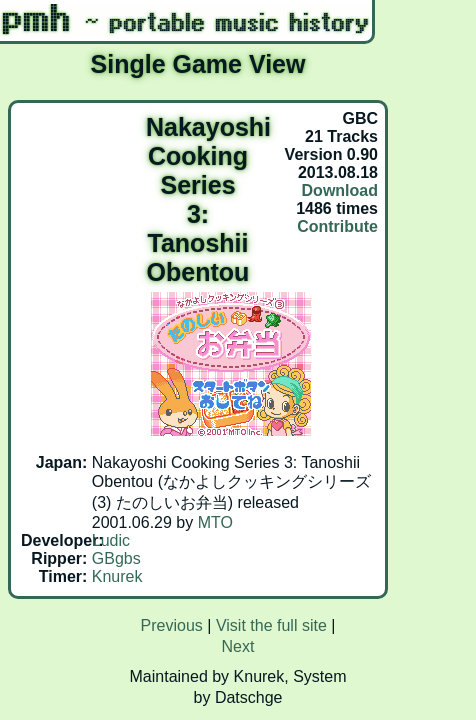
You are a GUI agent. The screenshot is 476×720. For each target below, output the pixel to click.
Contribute (337, 226)
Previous (172, 625)
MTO (215, 522)
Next (238, 646)
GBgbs (116, 558)
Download (340, 190)
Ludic (111, 540)
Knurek (117, 576)
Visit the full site (271, 625)
